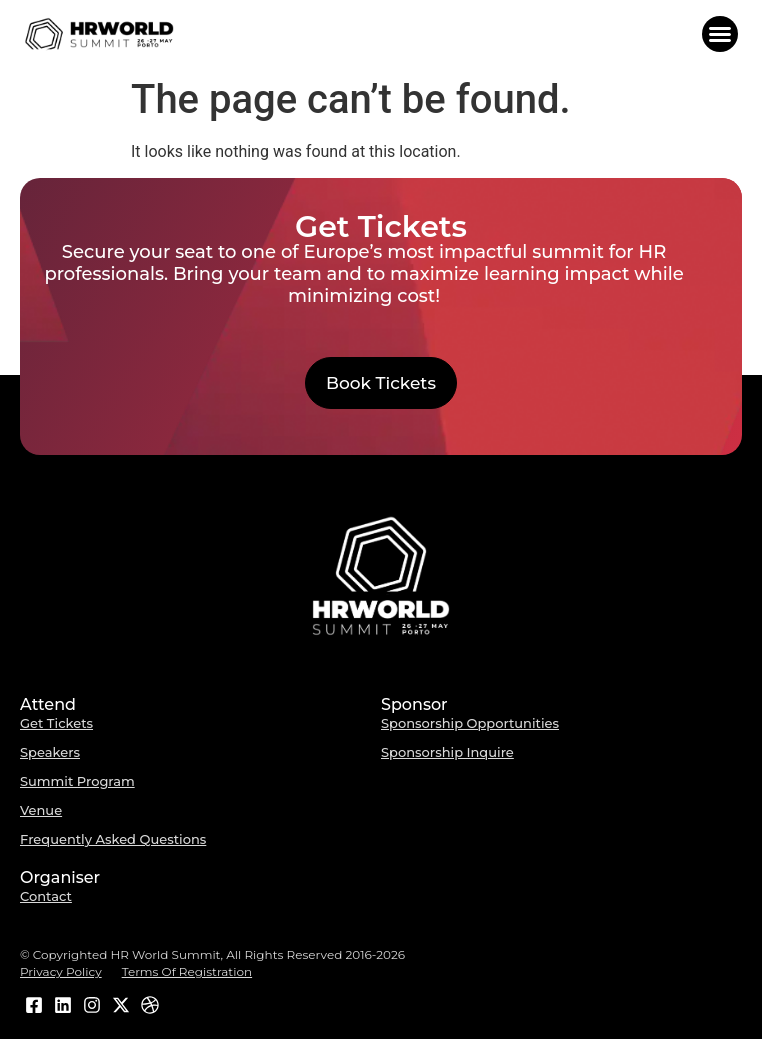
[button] (720, 34)
